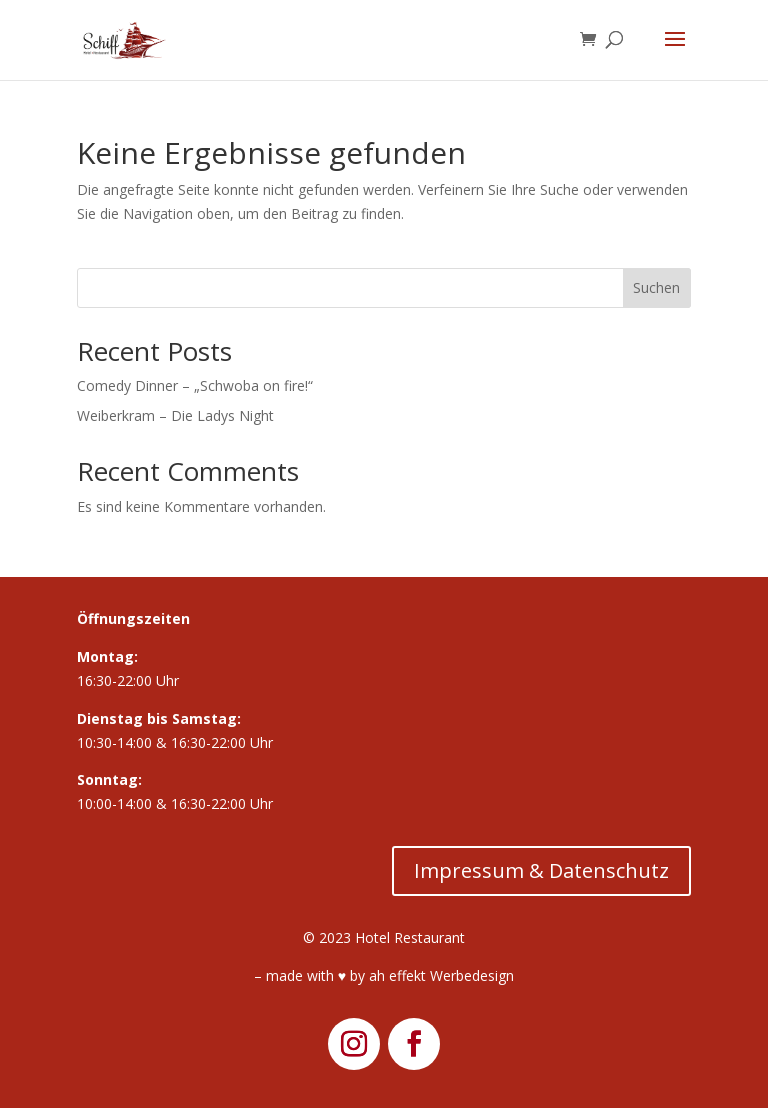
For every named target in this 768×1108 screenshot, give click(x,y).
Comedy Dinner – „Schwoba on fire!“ (195, 385)
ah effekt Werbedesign (441, 975)
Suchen (656, 287)
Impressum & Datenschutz (541, 870)
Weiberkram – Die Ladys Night (175, 415)
